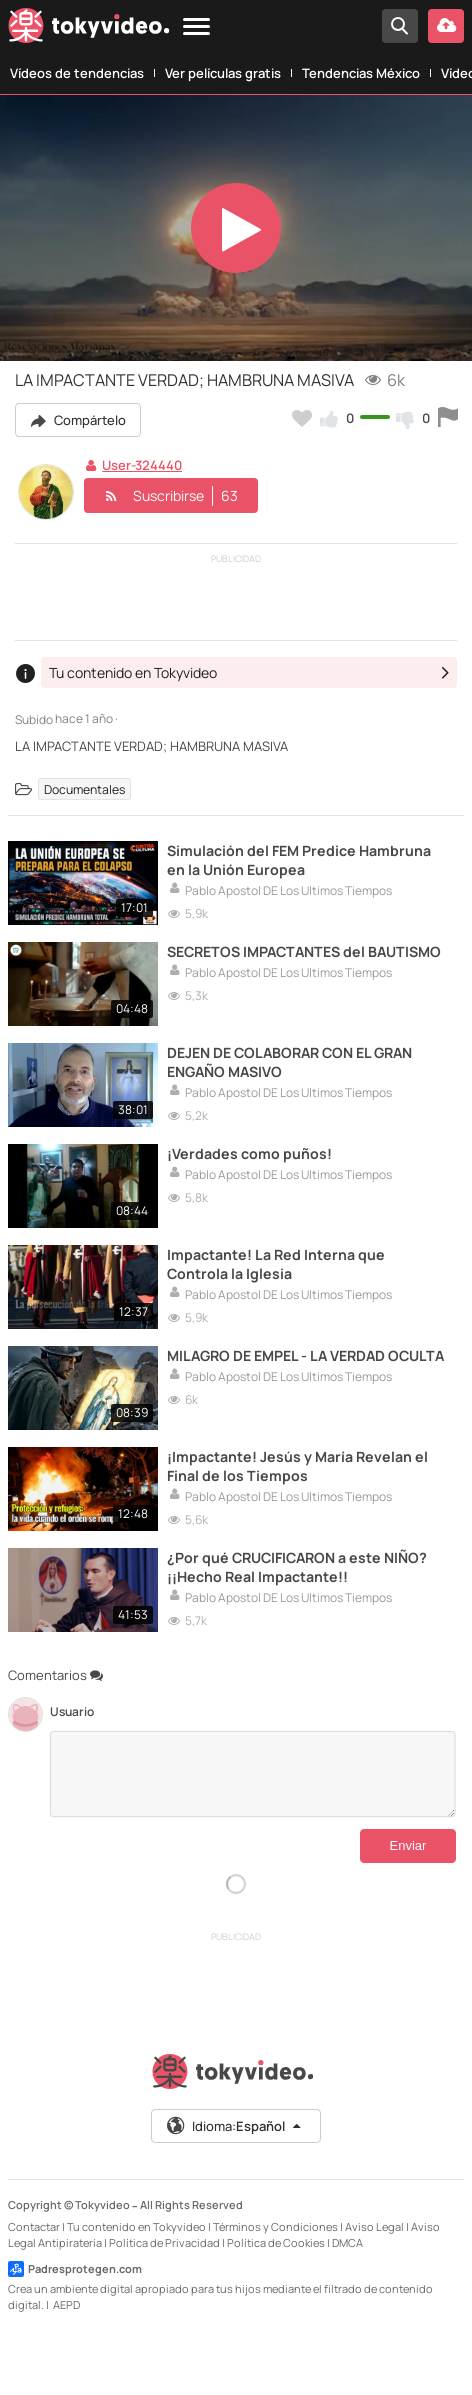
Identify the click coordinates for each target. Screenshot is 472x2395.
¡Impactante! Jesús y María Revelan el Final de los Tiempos (297, 1466)
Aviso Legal (374, 2226)
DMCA (347, 2242)
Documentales (84, 788)
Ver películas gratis (223, 73)
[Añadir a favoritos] (302, 418)
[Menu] (196, 27)
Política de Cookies (276, 2242)
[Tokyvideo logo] (89, 29)
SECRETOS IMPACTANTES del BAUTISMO (304, 951)
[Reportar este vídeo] (448, 418)
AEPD (66, 2304)
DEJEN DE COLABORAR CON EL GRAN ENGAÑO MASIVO (289, 1062)
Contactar (34, 2226)
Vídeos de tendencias (77, 73)
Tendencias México (361, 73)
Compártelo (78, 420)
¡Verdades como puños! (249, 1153)
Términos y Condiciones (275, 2226)
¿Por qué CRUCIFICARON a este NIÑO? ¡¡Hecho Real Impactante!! (297, 1567)
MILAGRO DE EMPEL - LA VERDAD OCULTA (305, 1355)
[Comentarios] (253, 1774)
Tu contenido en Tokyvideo (136, 2226)
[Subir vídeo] (446, 26)
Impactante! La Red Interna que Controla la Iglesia (276, 1264)
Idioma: (234, 2126)
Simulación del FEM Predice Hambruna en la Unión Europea (299, 860)
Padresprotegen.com (75, 2269)
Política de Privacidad (164, 2242)
